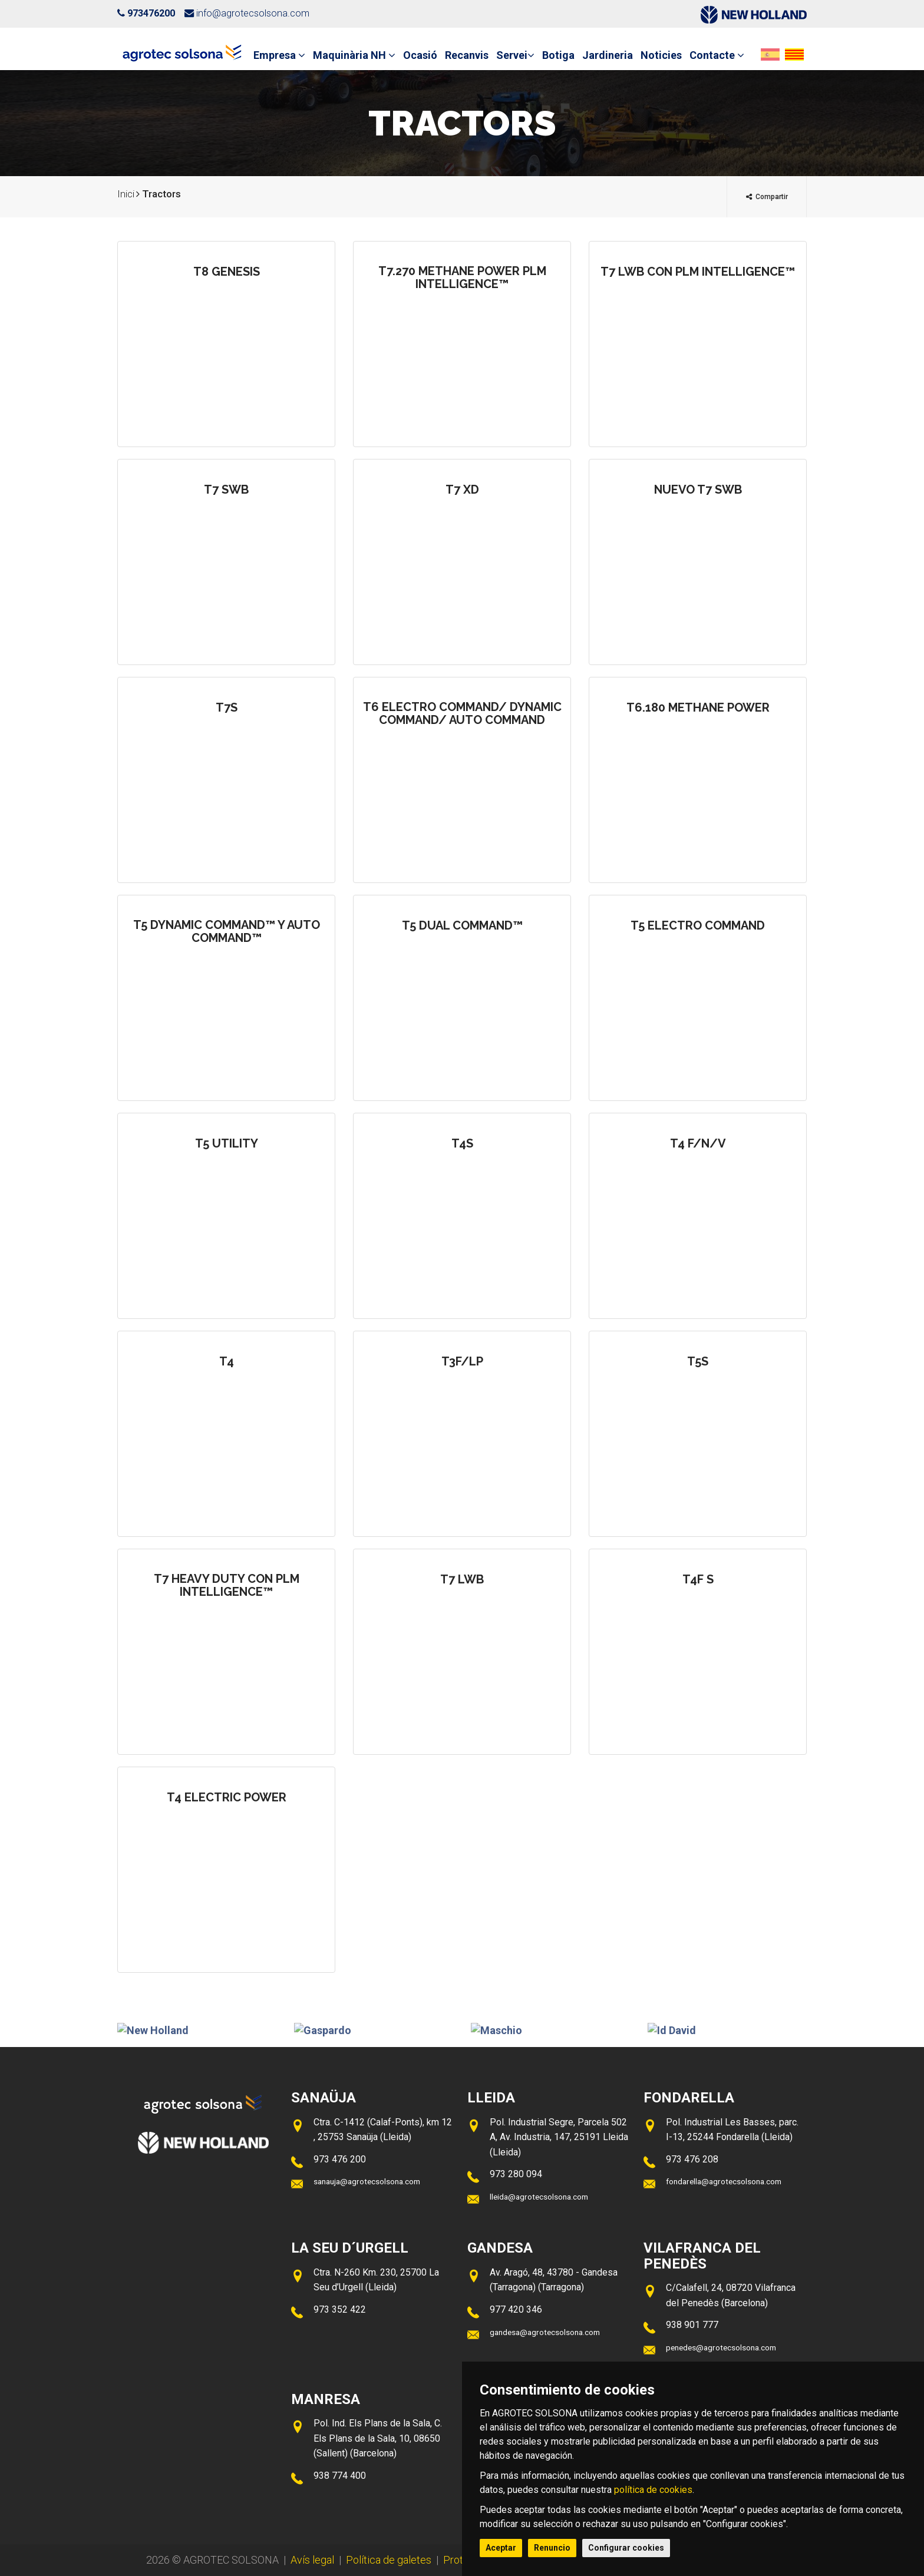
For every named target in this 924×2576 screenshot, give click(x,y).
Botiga (558, 55)
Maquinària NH (354, 55)
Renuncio (552, 2547)
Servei (515, 55)
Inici (125, 194)
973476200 (151, 13)
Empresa (279, 55)
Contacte (716, 55)
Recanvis (467, 55)
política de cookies (653, 2489)
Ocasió (420, 55)
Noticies (661, 55)
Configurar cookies (626, 2547)
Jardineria (607, 55)
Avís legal (312, 2560)
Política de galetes (388, 2560)
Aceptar (501, 2547)
